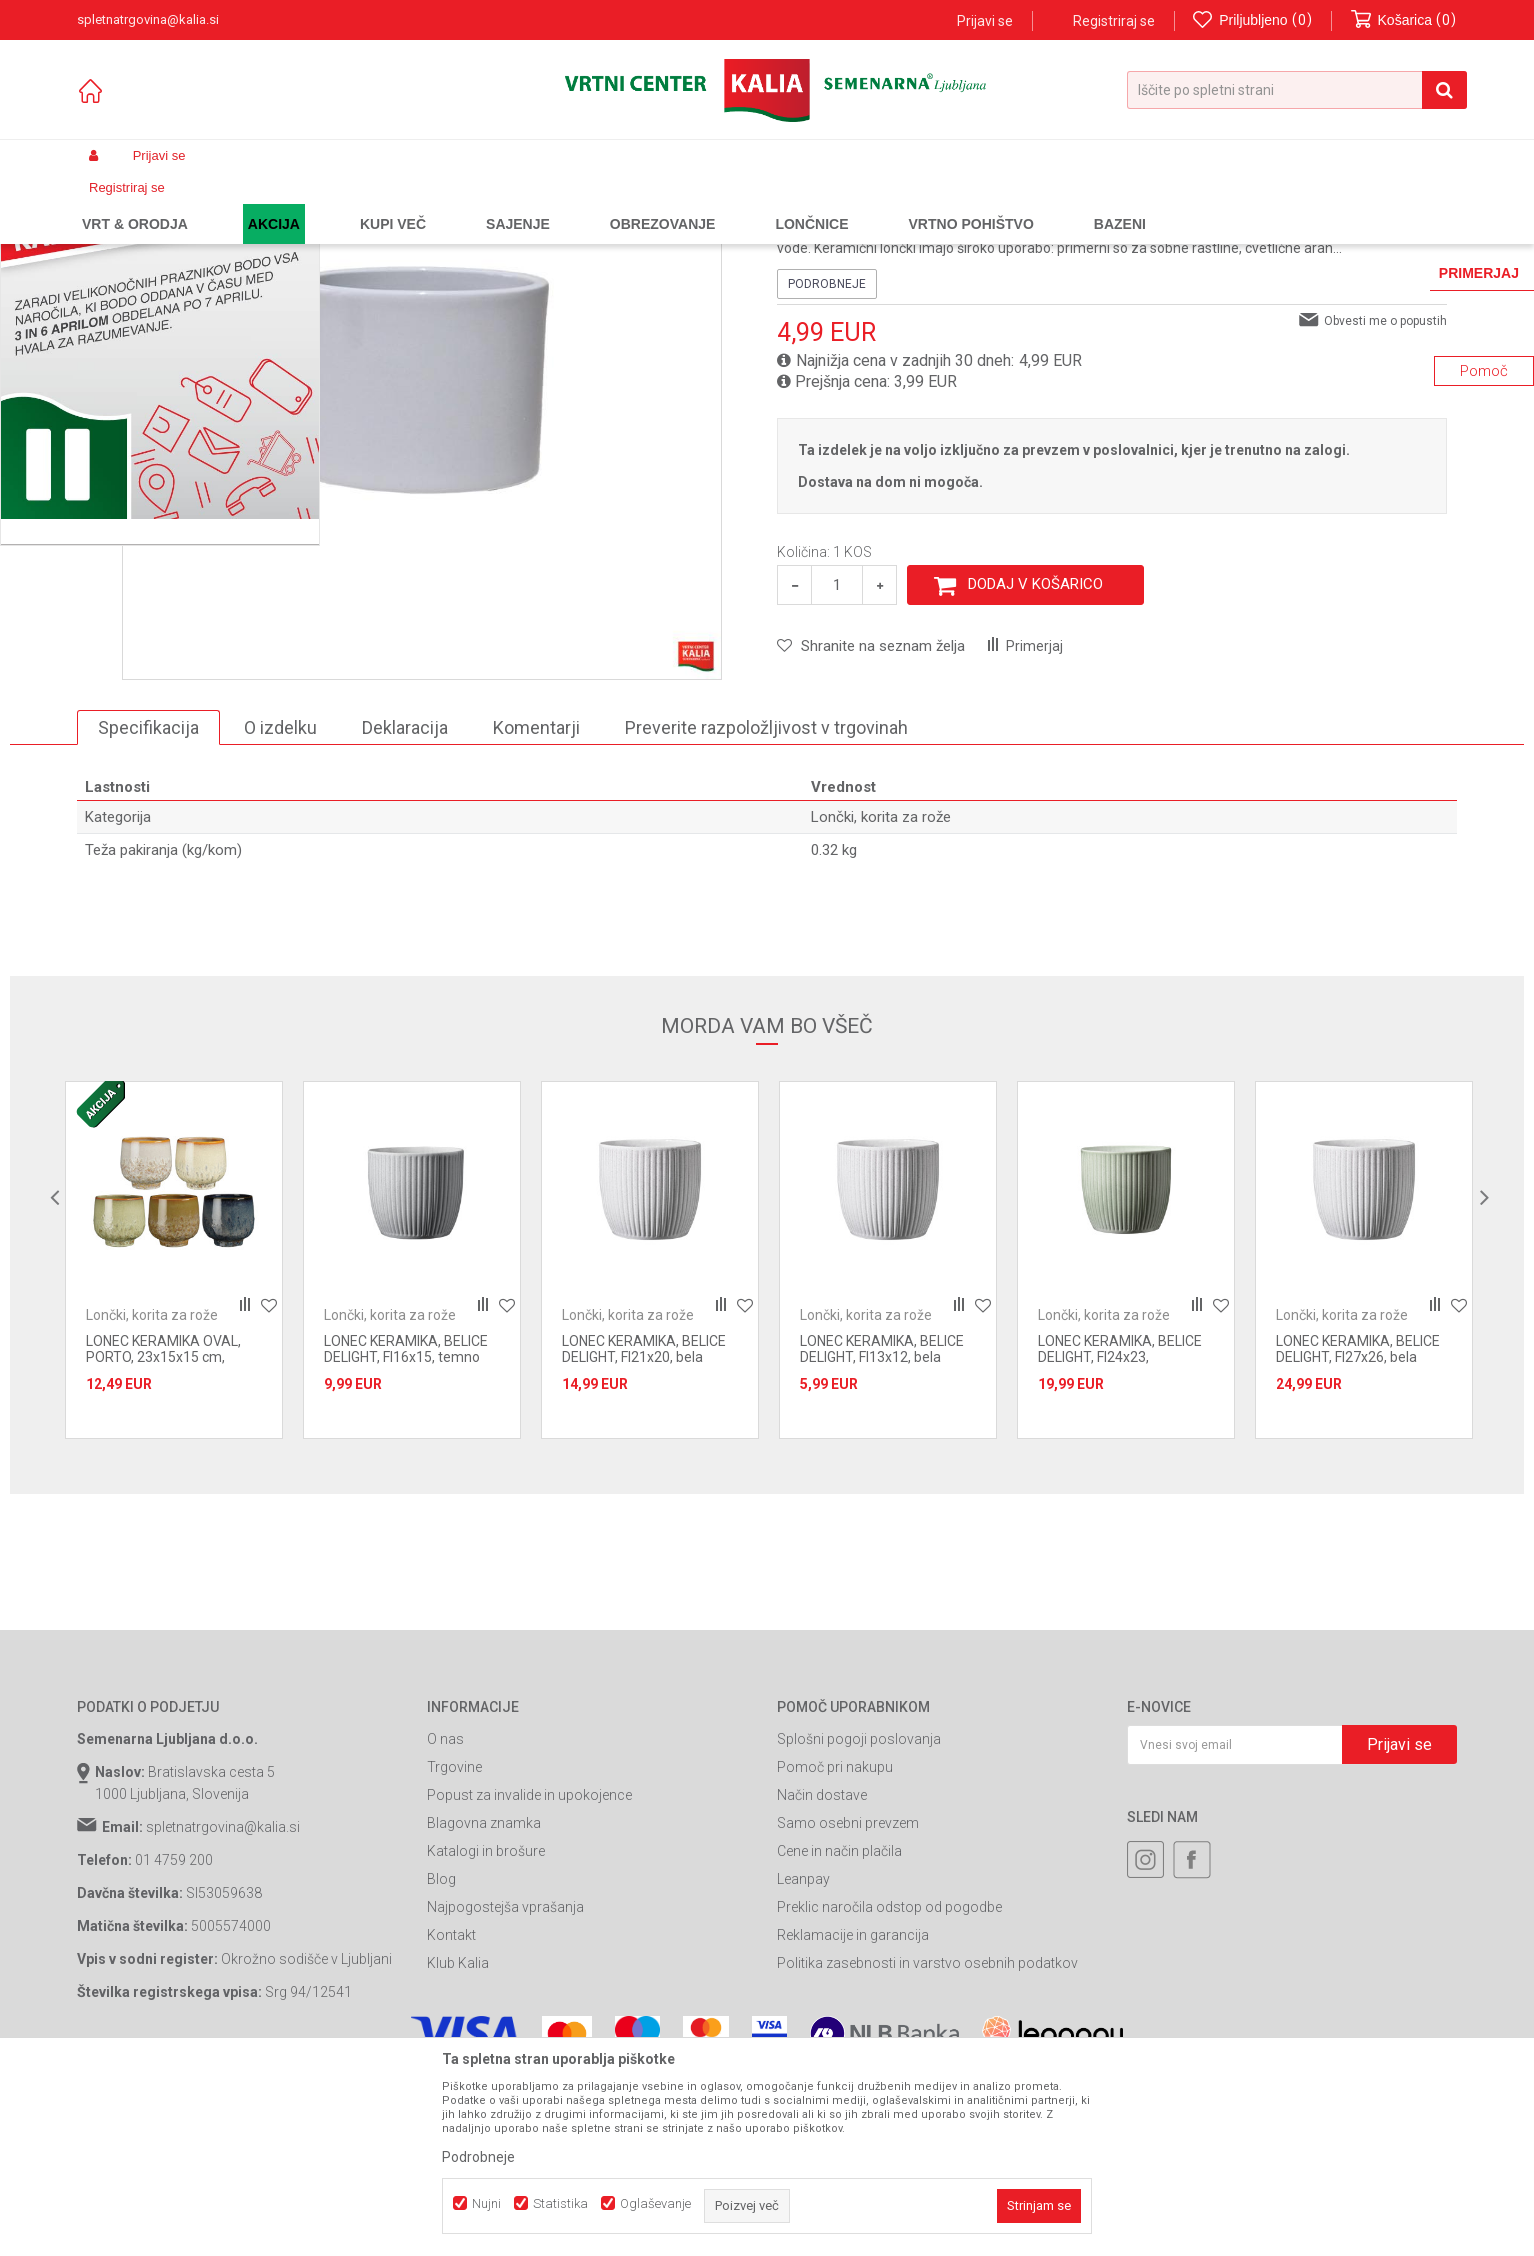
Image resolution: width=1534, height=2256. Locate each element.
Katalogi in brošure (486, 2032)
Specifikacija (148, 907)
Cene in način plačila (839, 2032)
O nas (445, 1920)
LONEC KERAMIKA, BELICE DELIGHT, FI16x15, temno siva (406, 1538)
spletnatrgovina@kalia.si (223, 2008)
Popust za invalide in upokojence (529, 1976)
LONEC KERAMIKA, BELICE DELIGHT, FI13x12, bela (882, 1530)
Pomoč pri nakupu (835, 1948)
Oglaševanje (655, 2203)
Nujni (486, 2203)
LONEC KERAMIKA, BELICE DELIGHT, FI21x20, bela (644, 1530)
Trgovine (454, 1948)
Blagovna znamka (484, 2004)
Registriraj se (1114, 21)
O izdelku (280, 907)
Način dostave (822, 1976)
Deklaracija (405, 907)
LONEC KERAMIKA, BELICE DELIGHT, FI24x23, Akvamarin (1120, 1538)
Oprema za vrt (446, 203)
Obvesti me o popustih (1385, 501)
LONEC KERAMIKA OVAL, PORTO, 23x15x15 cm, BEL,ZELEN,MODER (163, 1538)
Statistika (560, 2203)
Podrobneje (827, 464)
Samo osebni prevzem (848, 2004)
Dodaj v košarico (1035, 765)
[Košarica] (1404, 20)
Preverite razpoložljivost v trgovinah (766, 907)
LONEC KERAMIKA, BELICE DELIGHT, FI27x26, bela (1358, 1530)
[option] (174, 1441)
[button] (1297, 90)
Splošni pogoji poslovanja (859, 1920)
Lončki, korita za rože (558, 203)
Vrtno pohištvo (352, 203)
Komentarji (536, 907)
